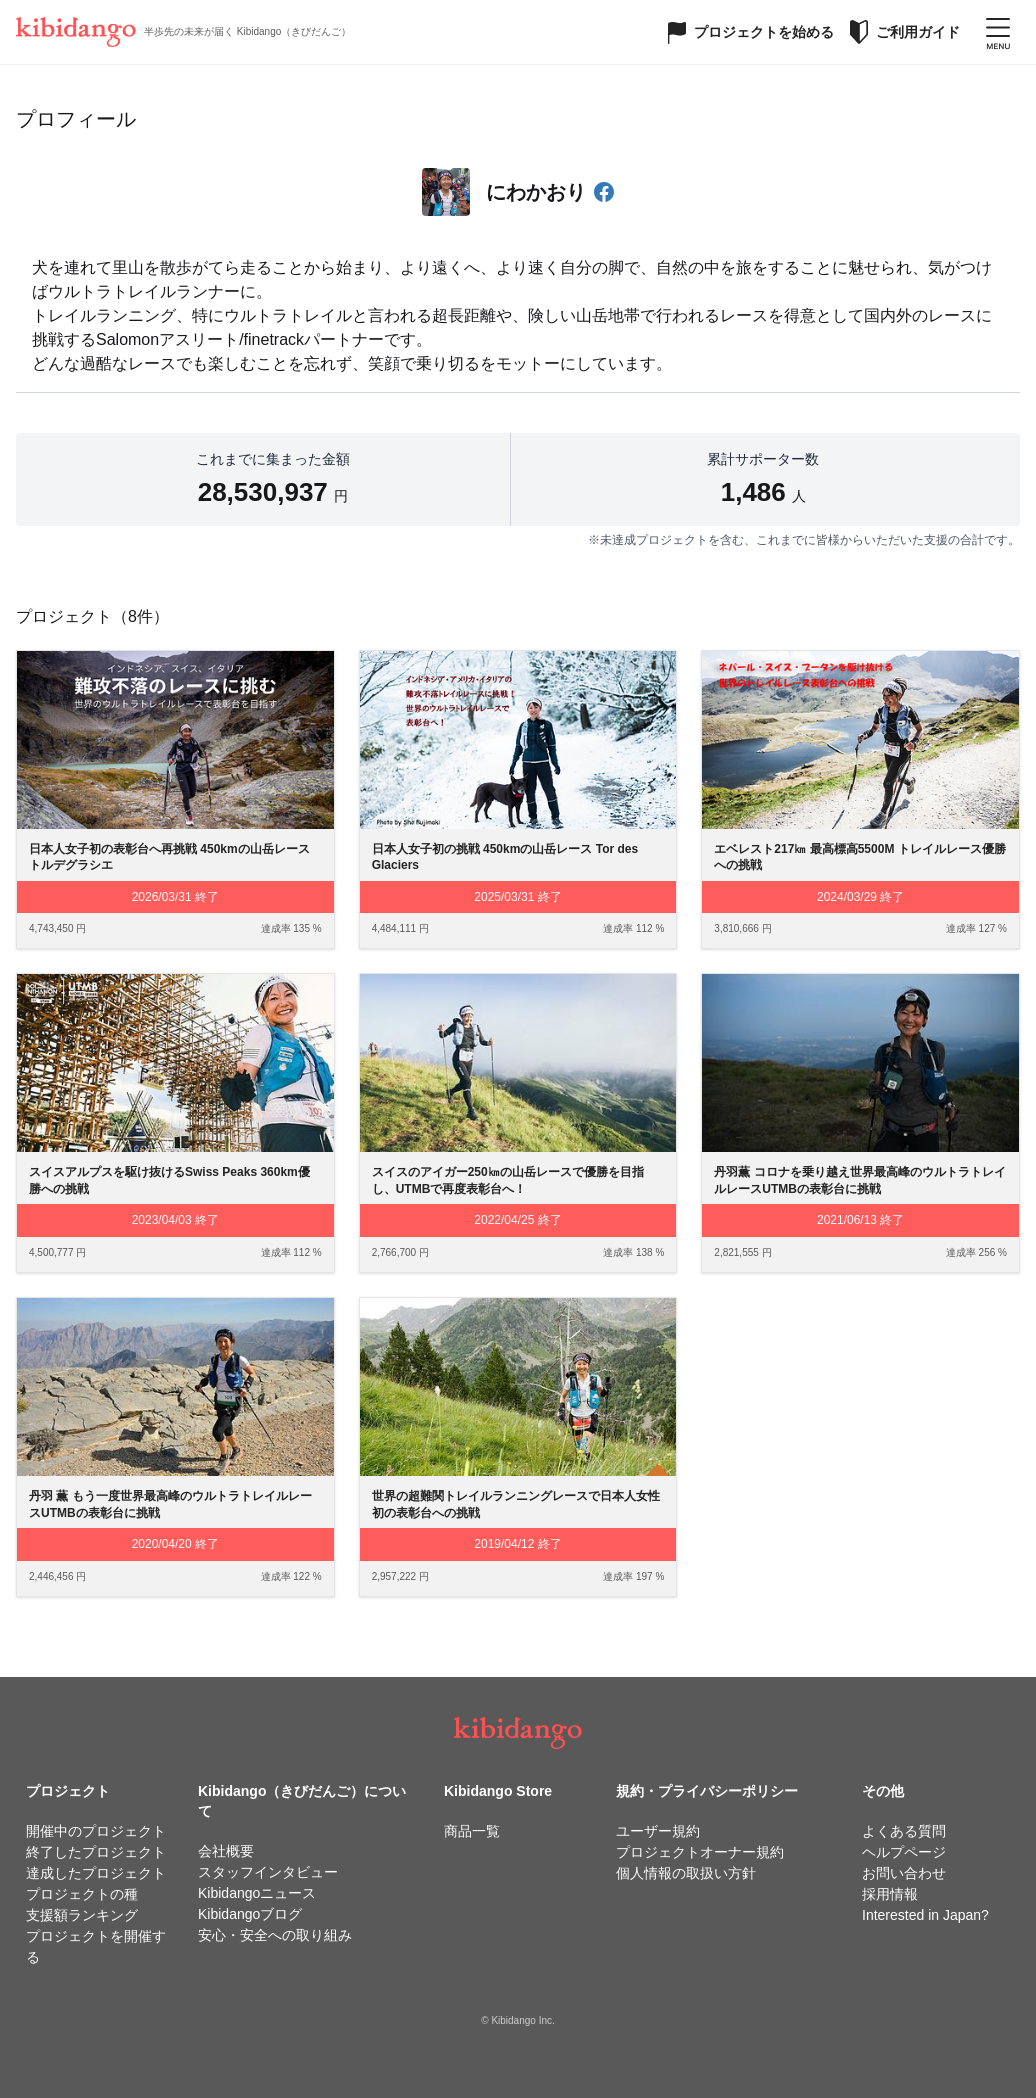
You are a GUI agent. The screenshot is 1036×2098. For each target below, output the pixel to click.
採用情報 (890, 1894)
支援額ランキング (82, 1915)
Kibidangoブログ (250, 1914)
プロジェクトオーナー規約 (700, 1852)
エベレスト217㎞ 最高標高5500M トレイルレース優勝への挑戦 (859, 857)
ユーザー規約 (658, 1831)
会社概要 (226, 1851)
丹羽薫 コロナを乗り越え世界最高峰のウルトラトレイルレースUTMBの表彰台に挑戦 (859, 1180)
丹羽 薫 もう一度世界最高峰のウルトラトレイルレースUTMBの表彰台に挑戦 (170, 1504)
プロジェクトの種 (82, 1894)
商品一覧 (472, 1831)
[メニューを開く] (998, 32)
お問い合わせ (904, 1873)
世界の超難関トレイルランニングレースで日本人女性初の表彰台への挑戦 (516, 1504)
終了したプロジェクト (96, 1852)
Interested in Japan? (925, 1915)
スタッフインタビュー (268, 1872)
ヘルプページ (904, 1852)
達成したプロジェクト (96, 1873)
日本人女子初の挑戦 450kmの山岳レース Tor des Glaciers (505, 857)
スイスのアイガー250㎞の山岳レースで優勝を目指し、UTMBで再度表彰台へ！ (508, 1180)
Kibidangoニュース (257, 1893)
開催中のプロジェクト (96, 1831)
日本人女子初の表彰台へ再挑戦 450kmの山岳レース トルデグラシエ (175, 857)
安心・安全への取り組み (275, 1935)
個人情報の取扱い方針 (686, 1873)
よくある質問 (904, 1831)
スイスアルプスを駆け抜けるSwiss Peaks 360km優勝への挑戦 (169, 1180)
